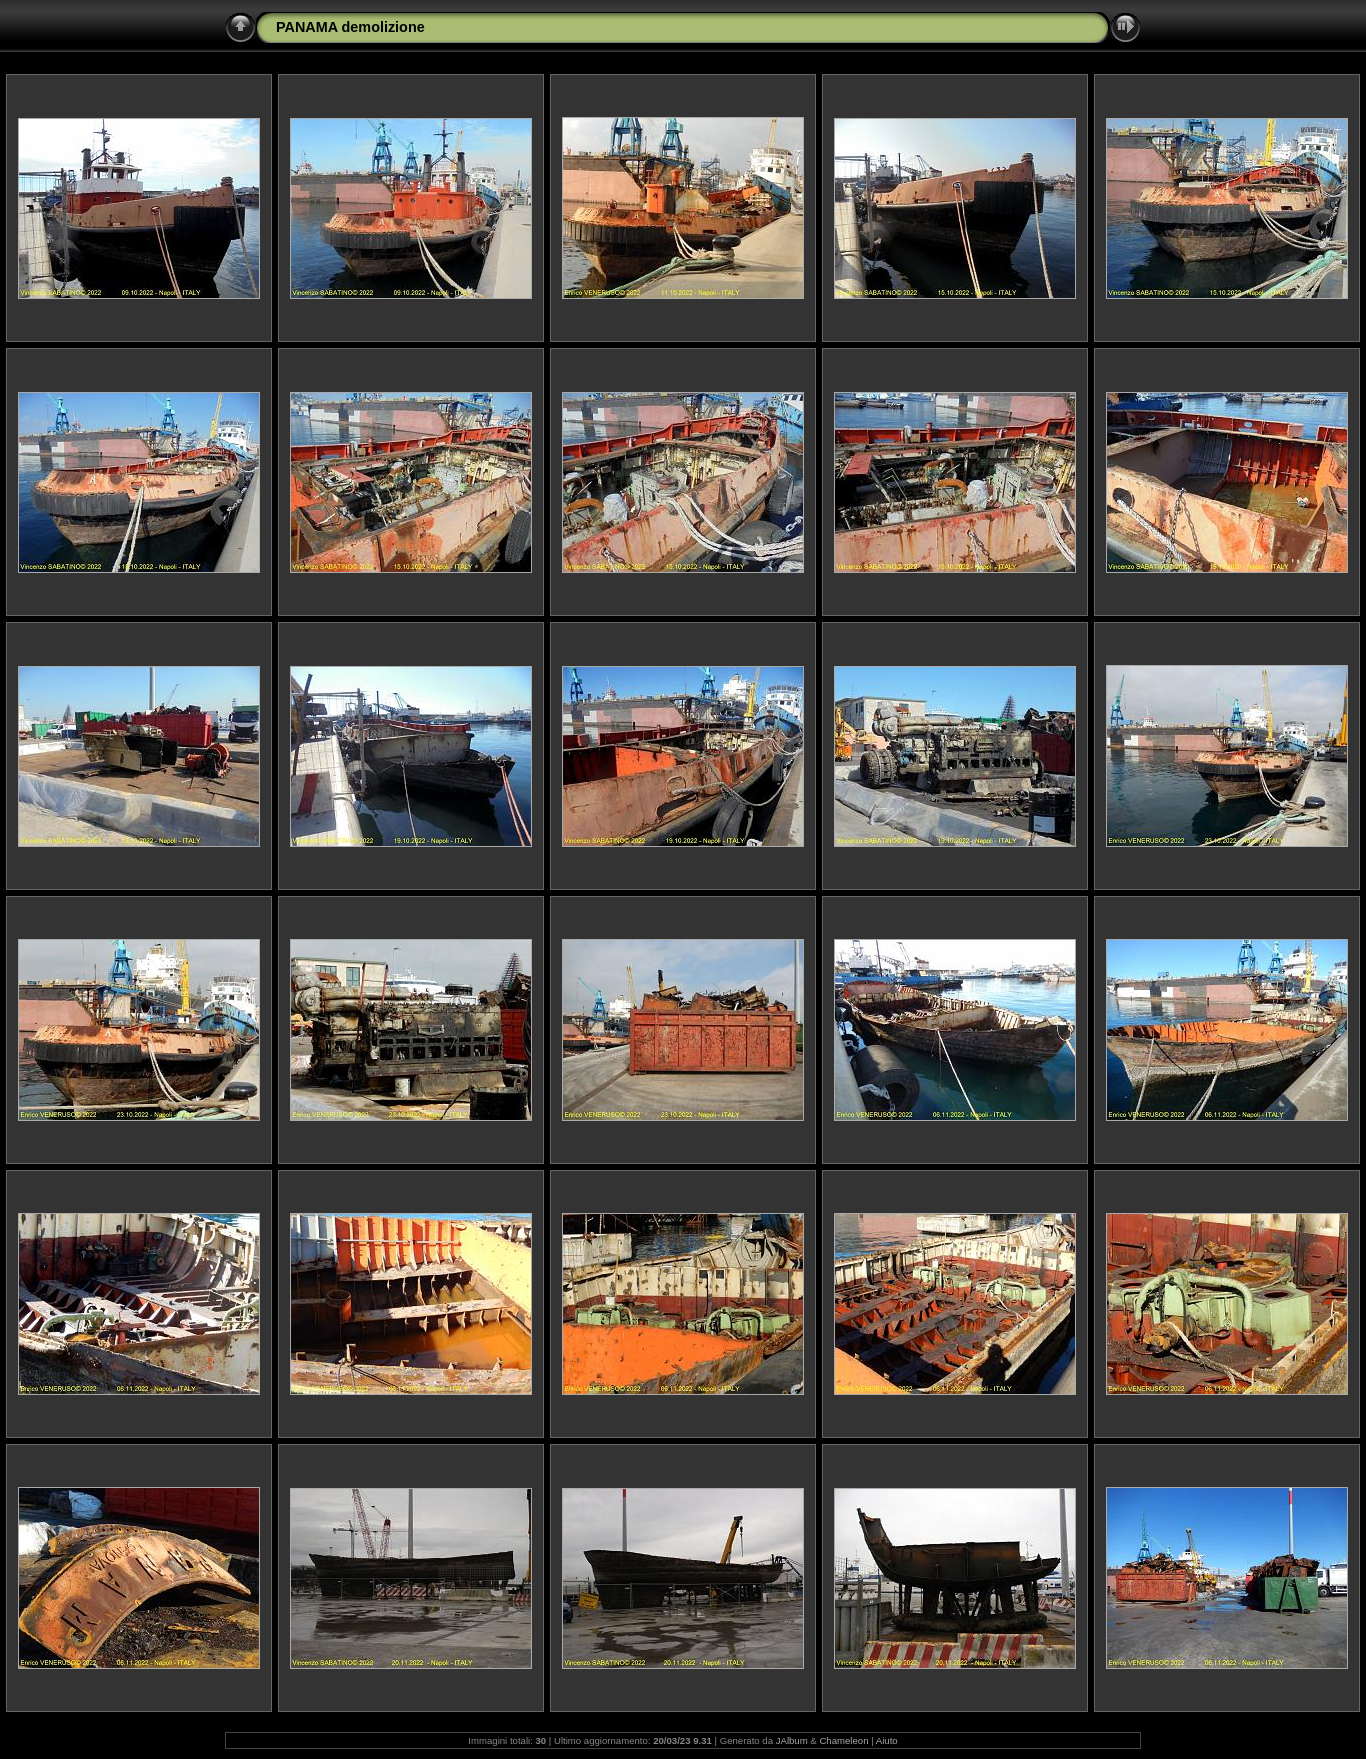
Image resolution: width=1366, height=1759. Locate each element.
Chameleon (843, 1740)
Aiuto (887, 1740)
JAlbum (792, 1740)
